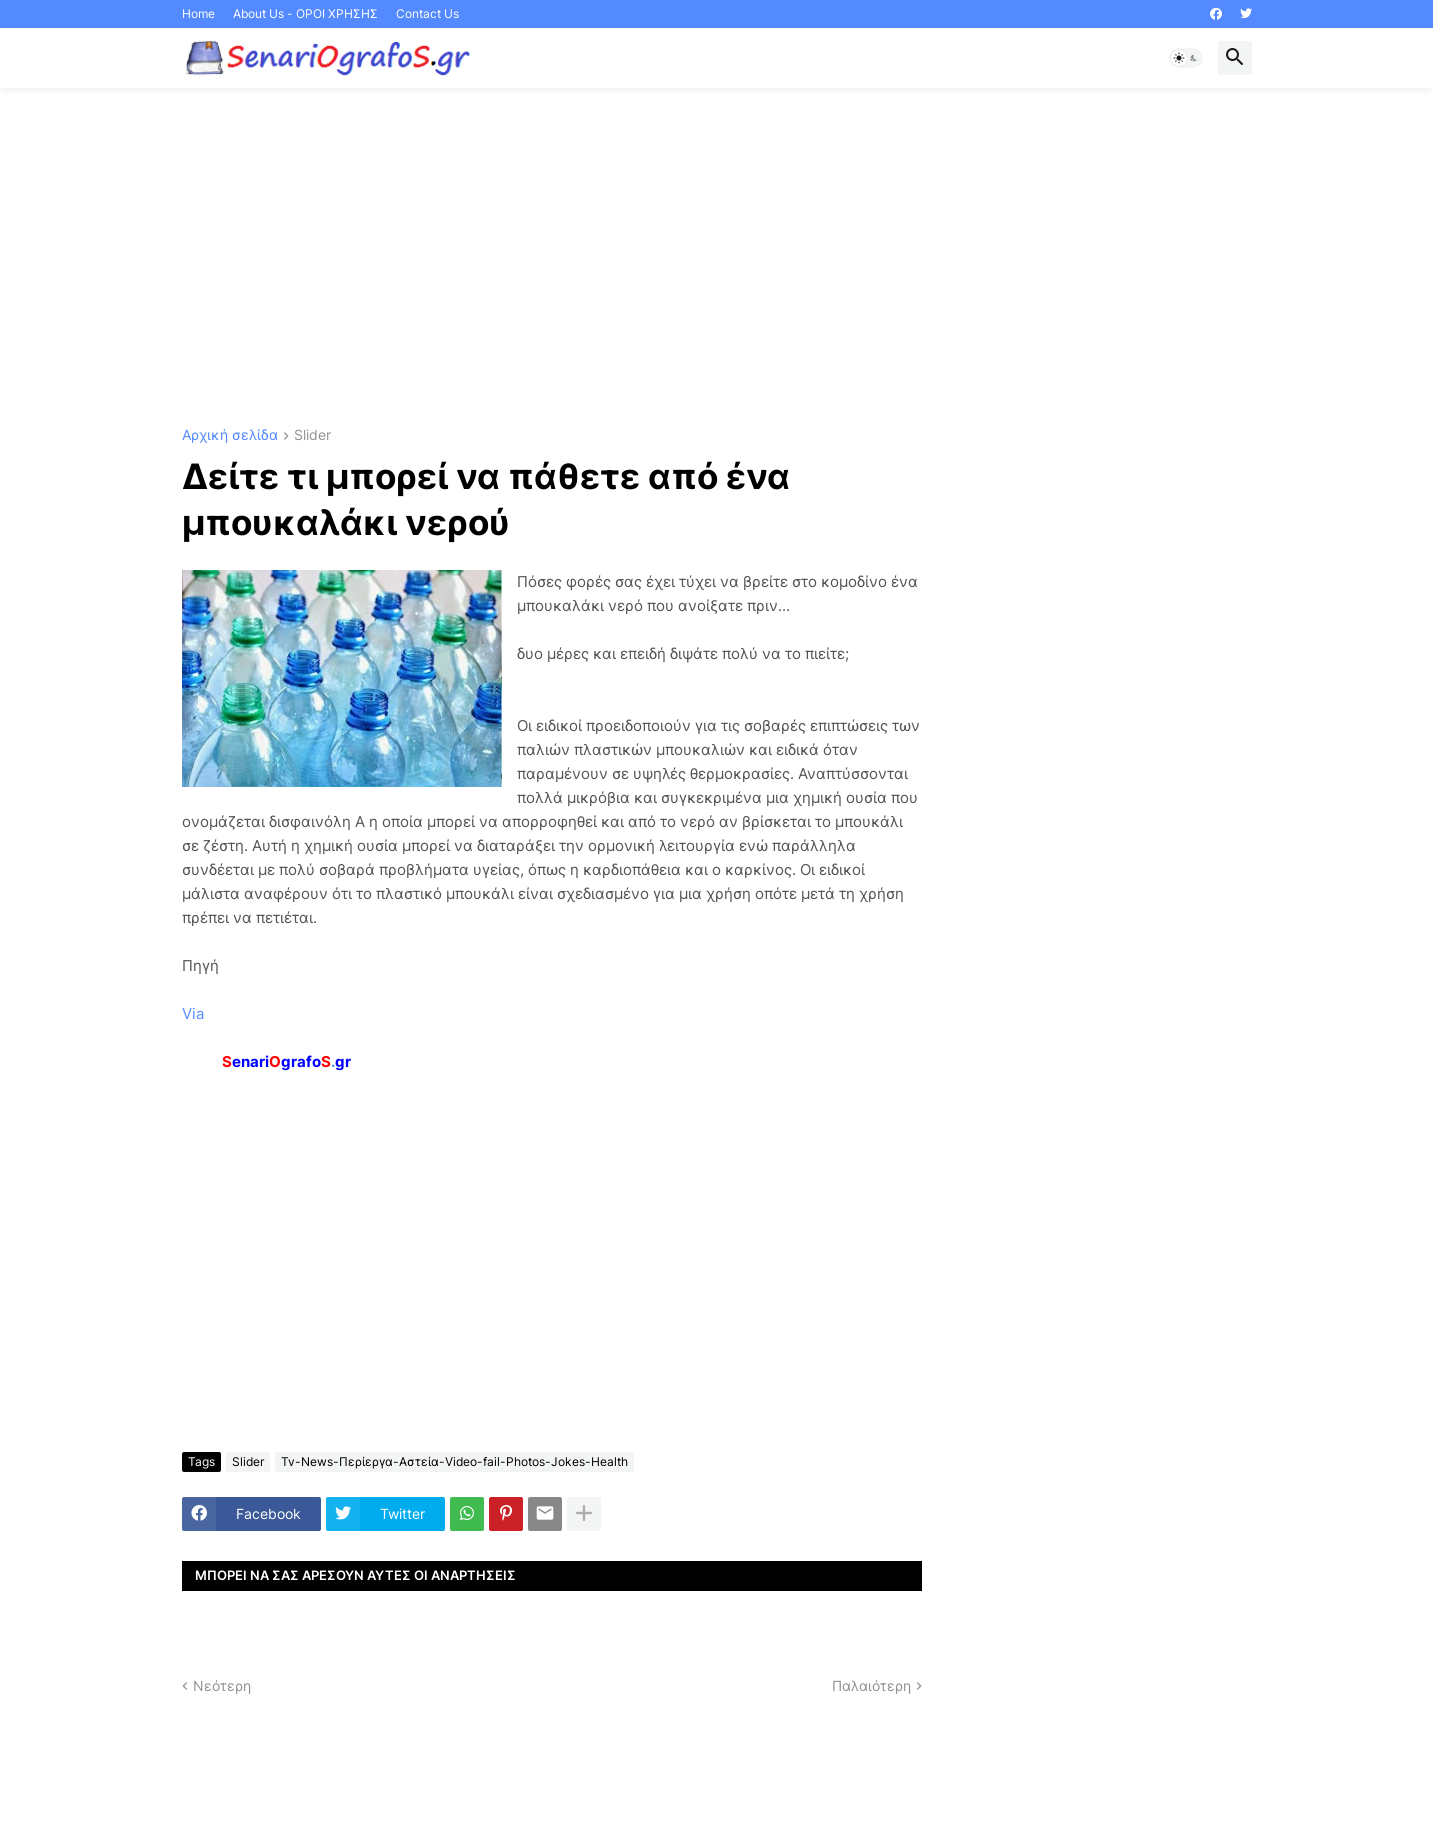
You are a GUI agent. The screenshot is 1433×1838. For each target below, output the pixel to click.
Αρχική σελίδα (230, 435)
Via (193, 1013)
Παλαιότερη (871, 1685)
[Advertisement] (717, 258)
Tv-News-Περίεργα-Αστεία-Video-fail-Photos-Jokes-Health (454, 1461)
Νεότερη (222, 1685)
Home (198, 13)
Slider (312, 435)
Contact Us (427, 13)
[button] (1186, 58)
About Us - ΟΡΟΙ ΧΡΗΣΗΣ (305, 13)
